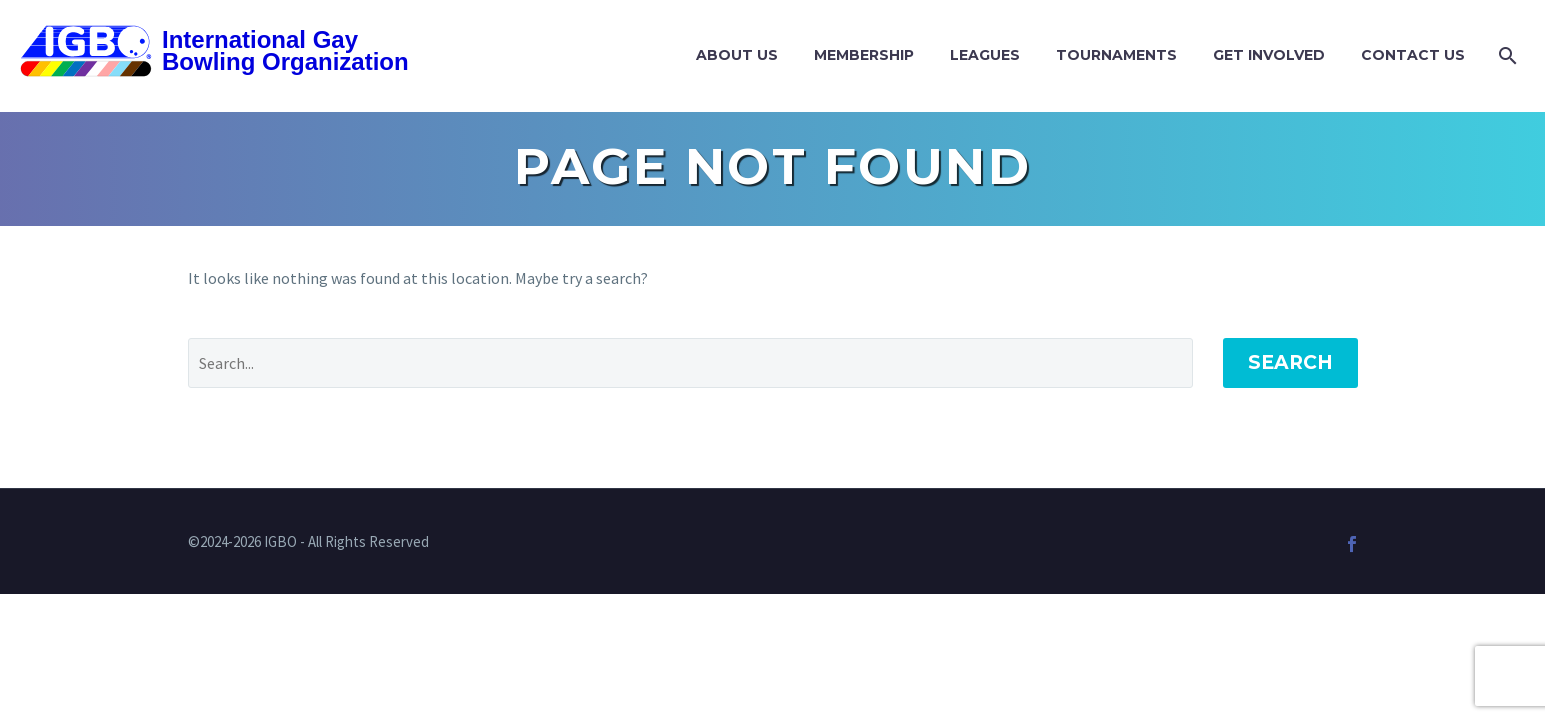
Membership (864, 55)
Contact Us (1413, 55)
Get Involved (1269, 55)
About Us (737, 55)
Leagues (985, 55)
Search (1290, 362)
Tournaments (1116, 55)
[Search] (1505, 55)
